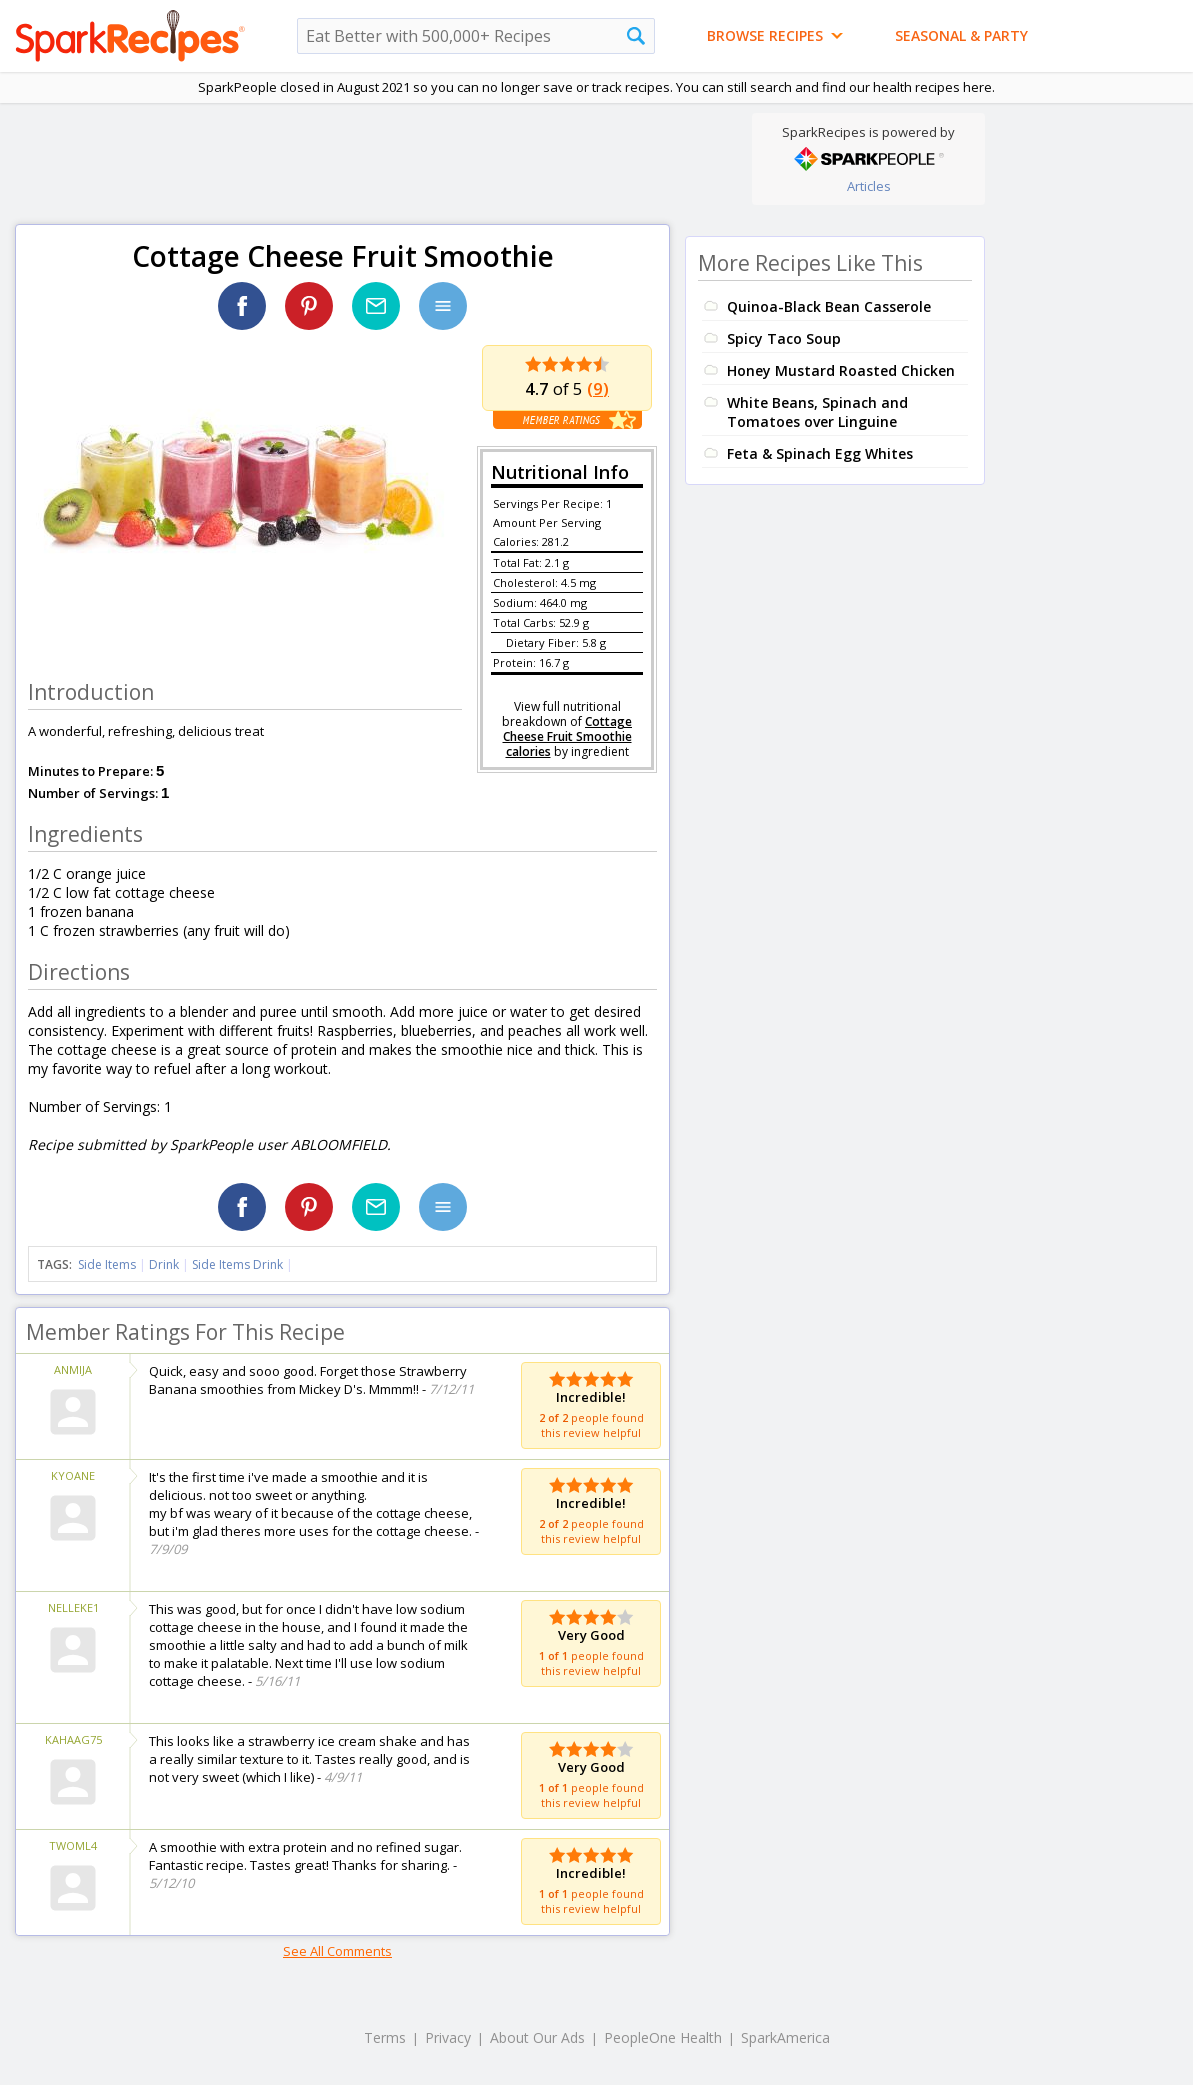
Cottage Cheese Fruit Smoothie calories (568, 736)
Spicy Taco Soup (784, 338)
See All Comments (337, 1951)
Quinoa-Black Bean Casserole (829, 306)
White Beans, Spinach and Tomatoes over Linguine (817, 412)
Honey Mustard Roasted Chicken (841, 370)
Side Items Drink (237, 1264)
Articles (869, 186)
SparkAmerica (785, 2037)
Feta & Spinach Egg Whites (820, 453)
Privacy (448, 2037)
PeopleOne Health (663, 2037)
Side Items (107, 1264)
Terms (385, 2037)
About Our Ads (537, 2037)
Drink (164, 1264)
